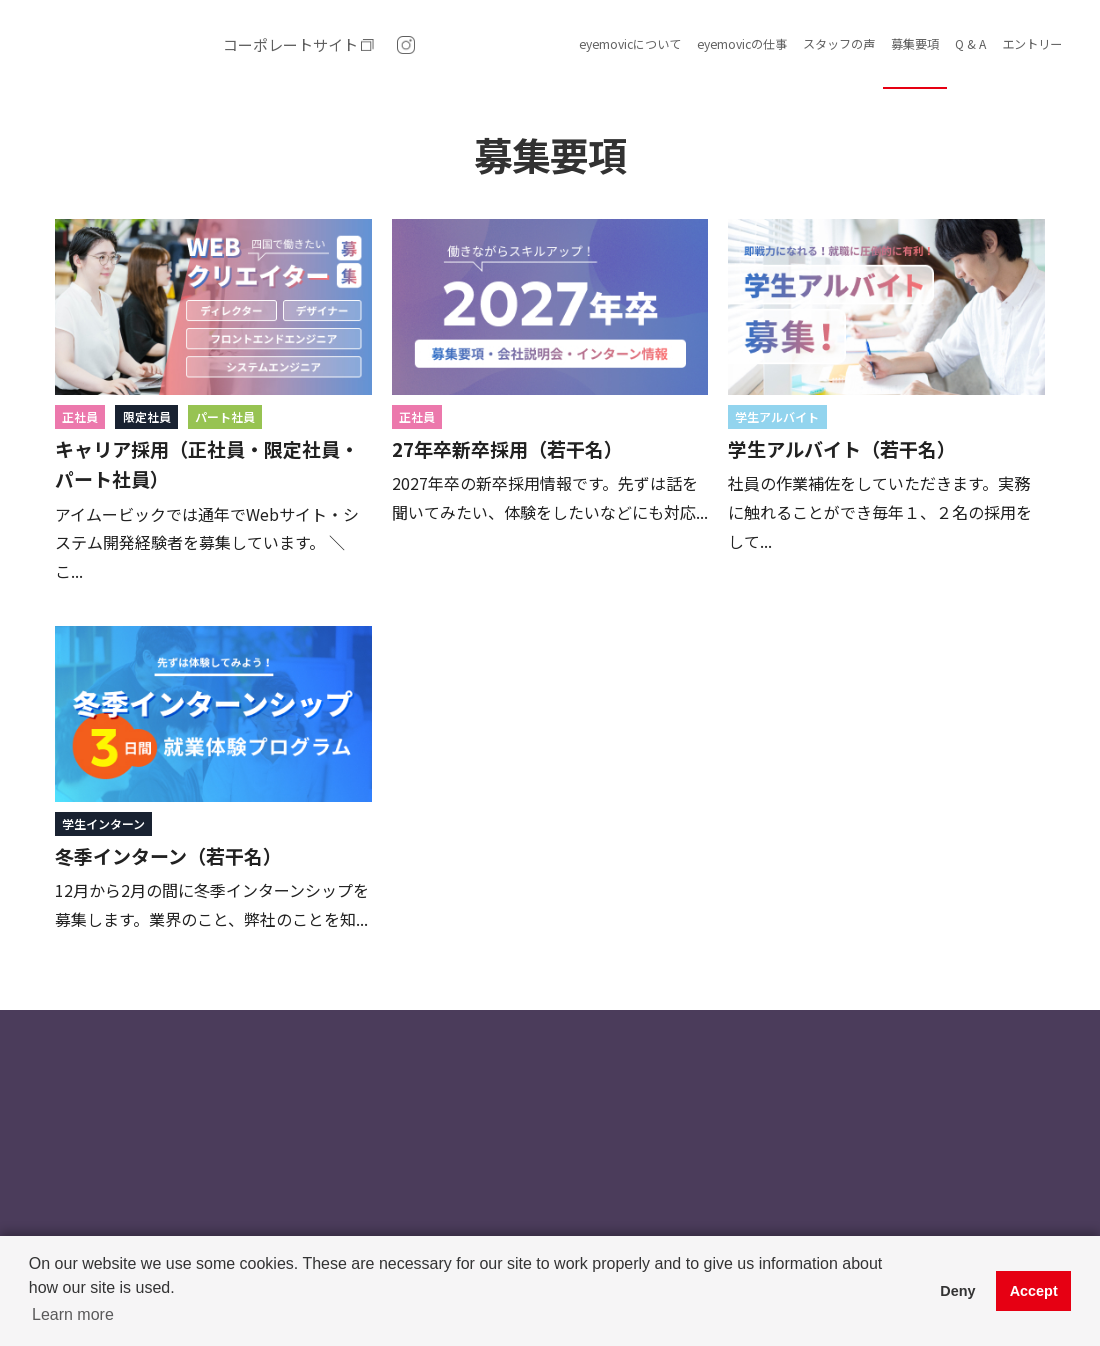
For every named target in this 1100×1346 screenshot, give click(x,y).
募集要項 (915, 44)
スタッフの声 (839, 44)
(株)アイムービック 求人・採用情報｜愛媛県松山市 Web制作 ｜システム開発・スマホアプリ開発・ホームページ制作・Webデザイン (120, 45)
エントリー (1032, 44)
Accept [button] (1034, 1291)
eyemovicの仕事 (742, 44)
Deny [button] (957, 1291)
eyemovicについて (630, 44)
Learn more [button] (73, 1314)
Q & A (970, 44)
